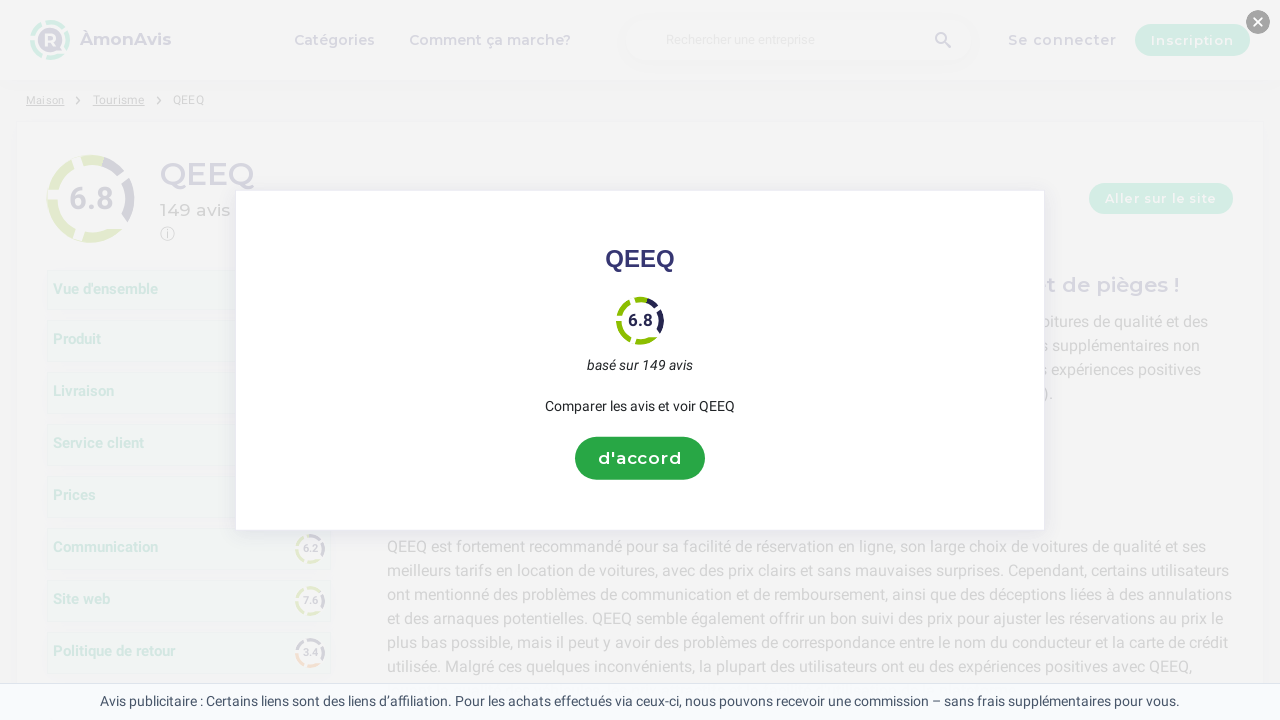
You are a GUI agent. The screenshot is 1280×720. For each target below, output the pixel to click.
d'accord (640, 458)
